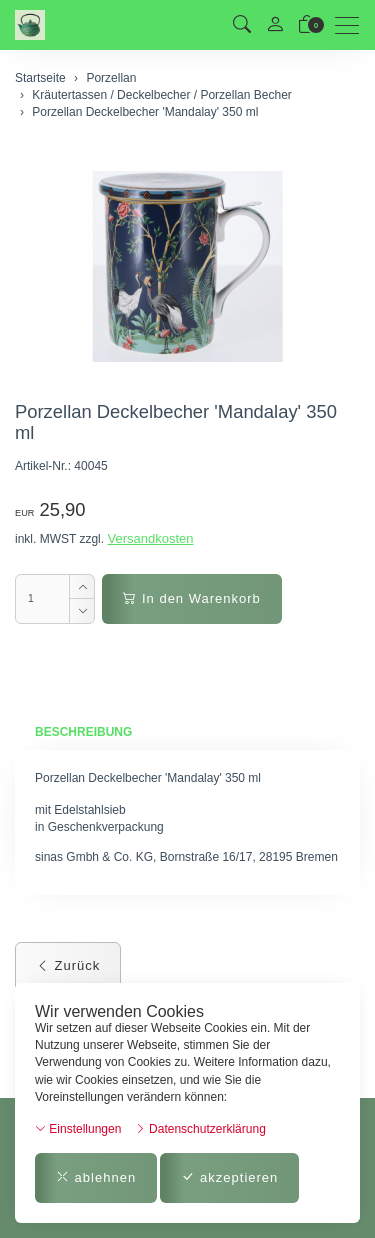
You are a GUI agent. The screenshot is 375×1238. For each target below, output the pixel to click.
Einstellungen (78, 1129)
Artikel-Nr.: (43, 466)
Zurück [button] (68, 965)
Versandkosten (150, 538)
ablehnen (96, 1177)
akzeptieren (229, 1177)
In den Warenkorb (191, 598)
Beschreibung (83, 732)
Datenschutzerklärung (200, 1129)
